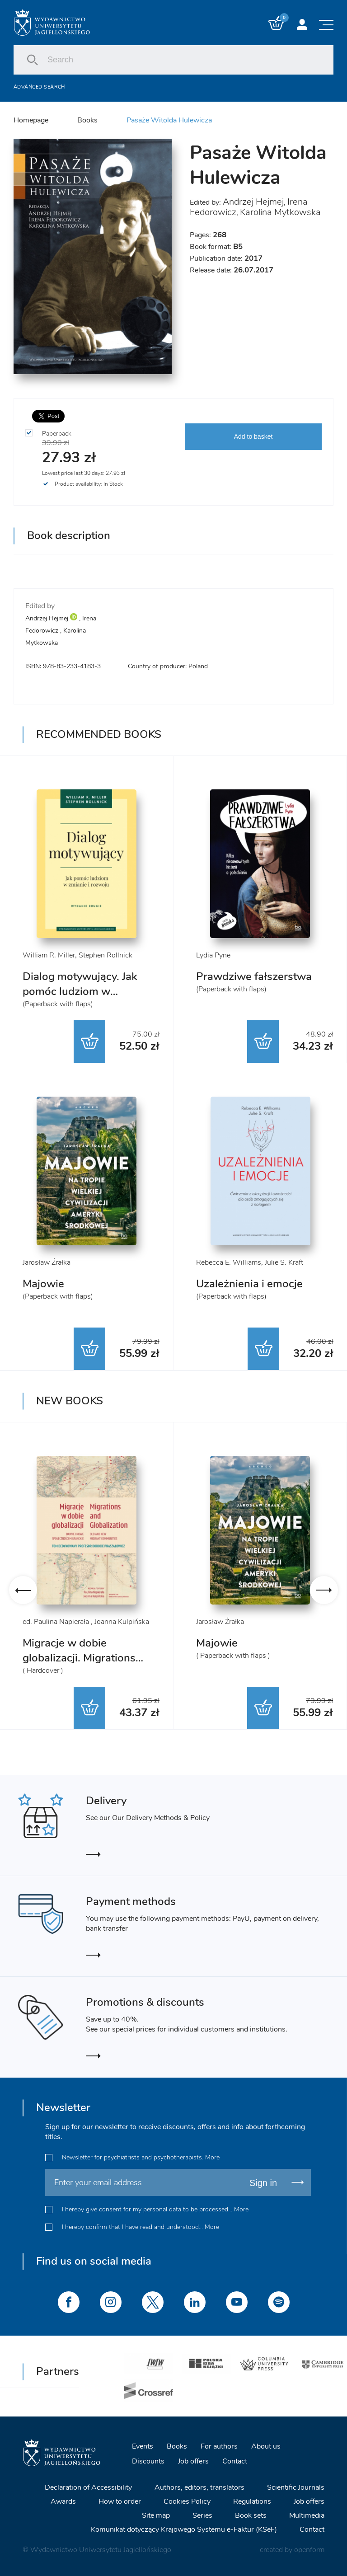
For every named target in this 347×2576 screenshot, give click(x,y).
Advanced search (39, 87)
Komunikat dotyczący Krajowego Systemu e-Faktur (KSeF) (184, 2529)
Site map (156, 2515)
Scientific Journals (295, 2487)
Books (87, 120)
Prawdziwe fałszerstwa (254, 976)
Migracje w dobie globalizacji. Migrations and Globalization (79, 1658)
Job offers (193, 2461)
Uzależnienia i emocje (249, 1283)
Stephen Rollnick (105, 955)
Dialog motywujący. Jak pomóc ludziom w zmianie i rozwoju (80, 991)
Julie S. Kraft (284, 1262)
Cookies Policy (187, 2501)
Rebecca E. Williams (228, 1262)
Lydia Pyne (213, 955)
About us (266, 2446)
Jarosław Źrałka (46, 1262)
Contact (234, 2461)
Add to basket (253, 436)
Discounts (148, 2461)
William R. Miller (49, 955)
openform (309, 2550)
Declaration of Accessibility (88, 2487)
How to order (119, 2501)
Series (202, 2515)
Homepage (31, 120)
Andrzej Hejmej (253, 202)
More (212, 2157)
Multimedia (306, 2515)
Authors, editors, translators (199, 2487)
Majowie (43, 1283)
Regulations (252, 2501)
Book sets (251, 2515)
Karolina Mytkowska (280, 212)
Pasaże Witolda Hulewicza (169, 120)
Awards (63, 2501)
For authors (219, 2446)
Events (142, 2446)
